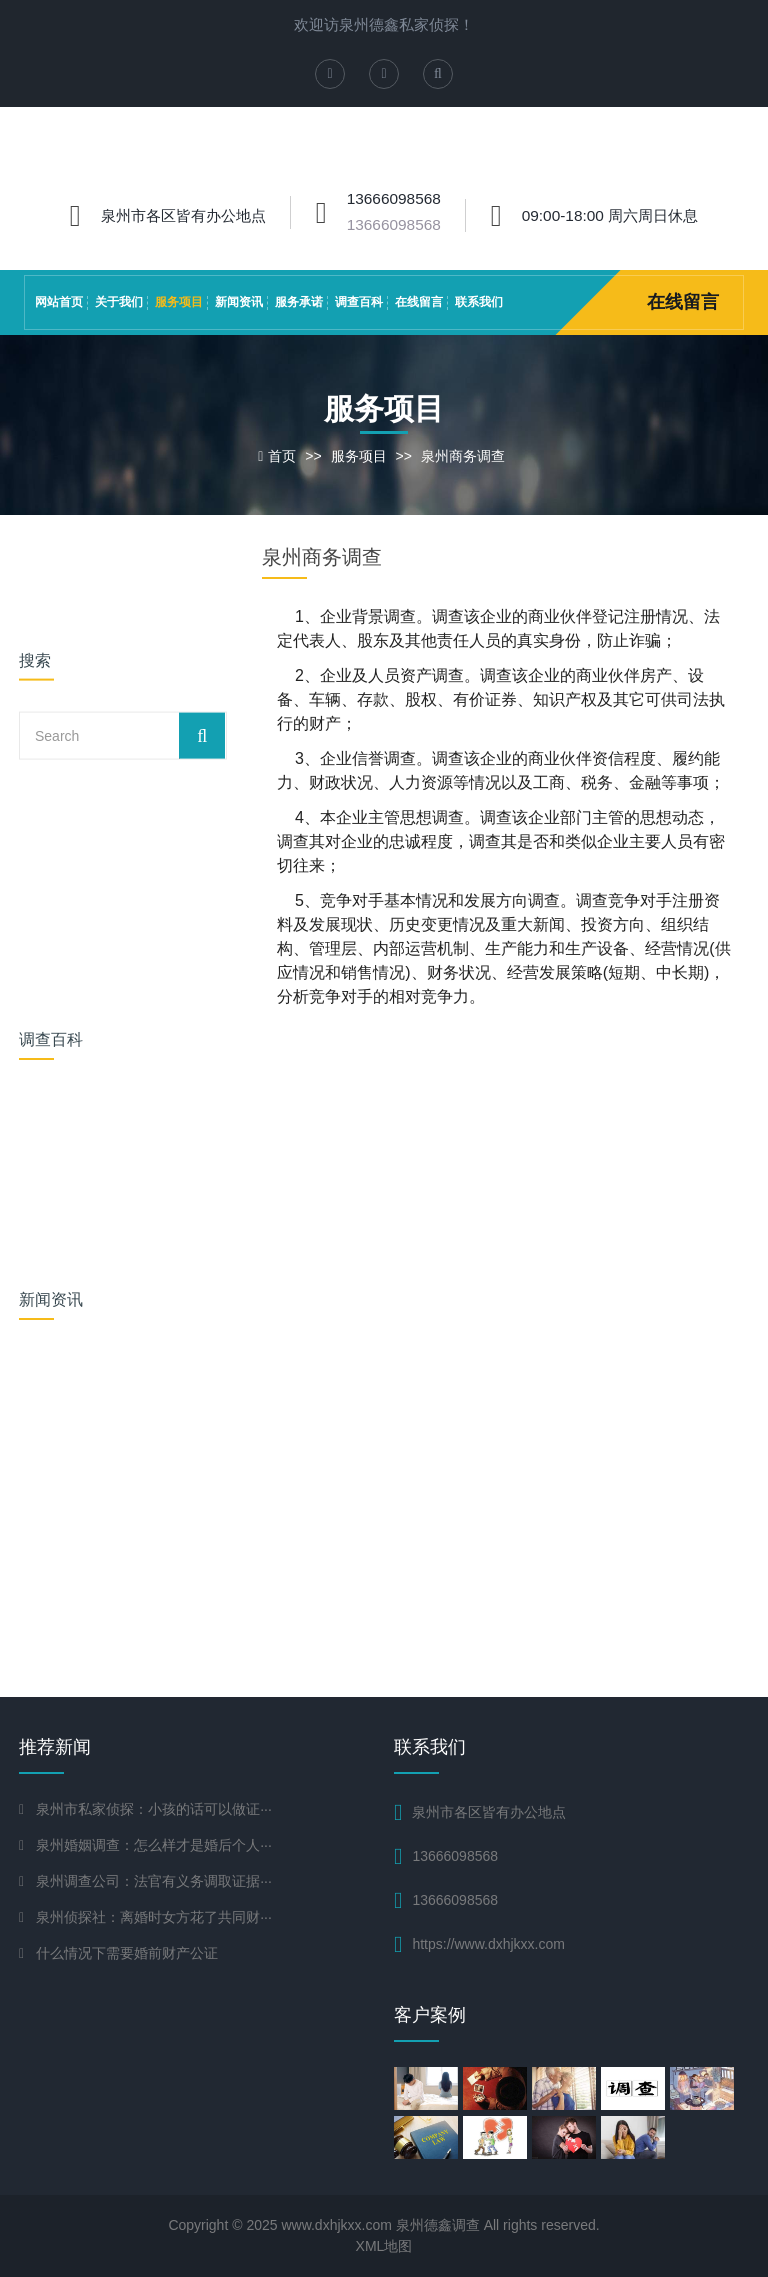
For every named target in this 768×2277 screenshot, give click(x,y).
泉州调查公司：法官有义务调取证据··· (154, 1881)
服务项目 (179, 302)
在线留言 (419, 302)
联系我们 (479, 302)
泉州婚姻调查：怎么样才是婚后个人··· (154, 1845)
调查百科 (359, 302)
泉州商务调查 (463, 456)
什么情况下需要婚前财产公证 (127, 1953)
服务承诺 (299, 302)
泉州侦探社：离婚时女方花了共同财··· (154, 1917)
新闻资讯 (239, 302)
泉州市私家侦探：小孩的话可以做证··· (154, 1809)
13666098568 (394, 224)
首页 (282, 456)
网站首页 (59, 302)
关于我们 (119, 302)
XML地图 (384, 2246)
